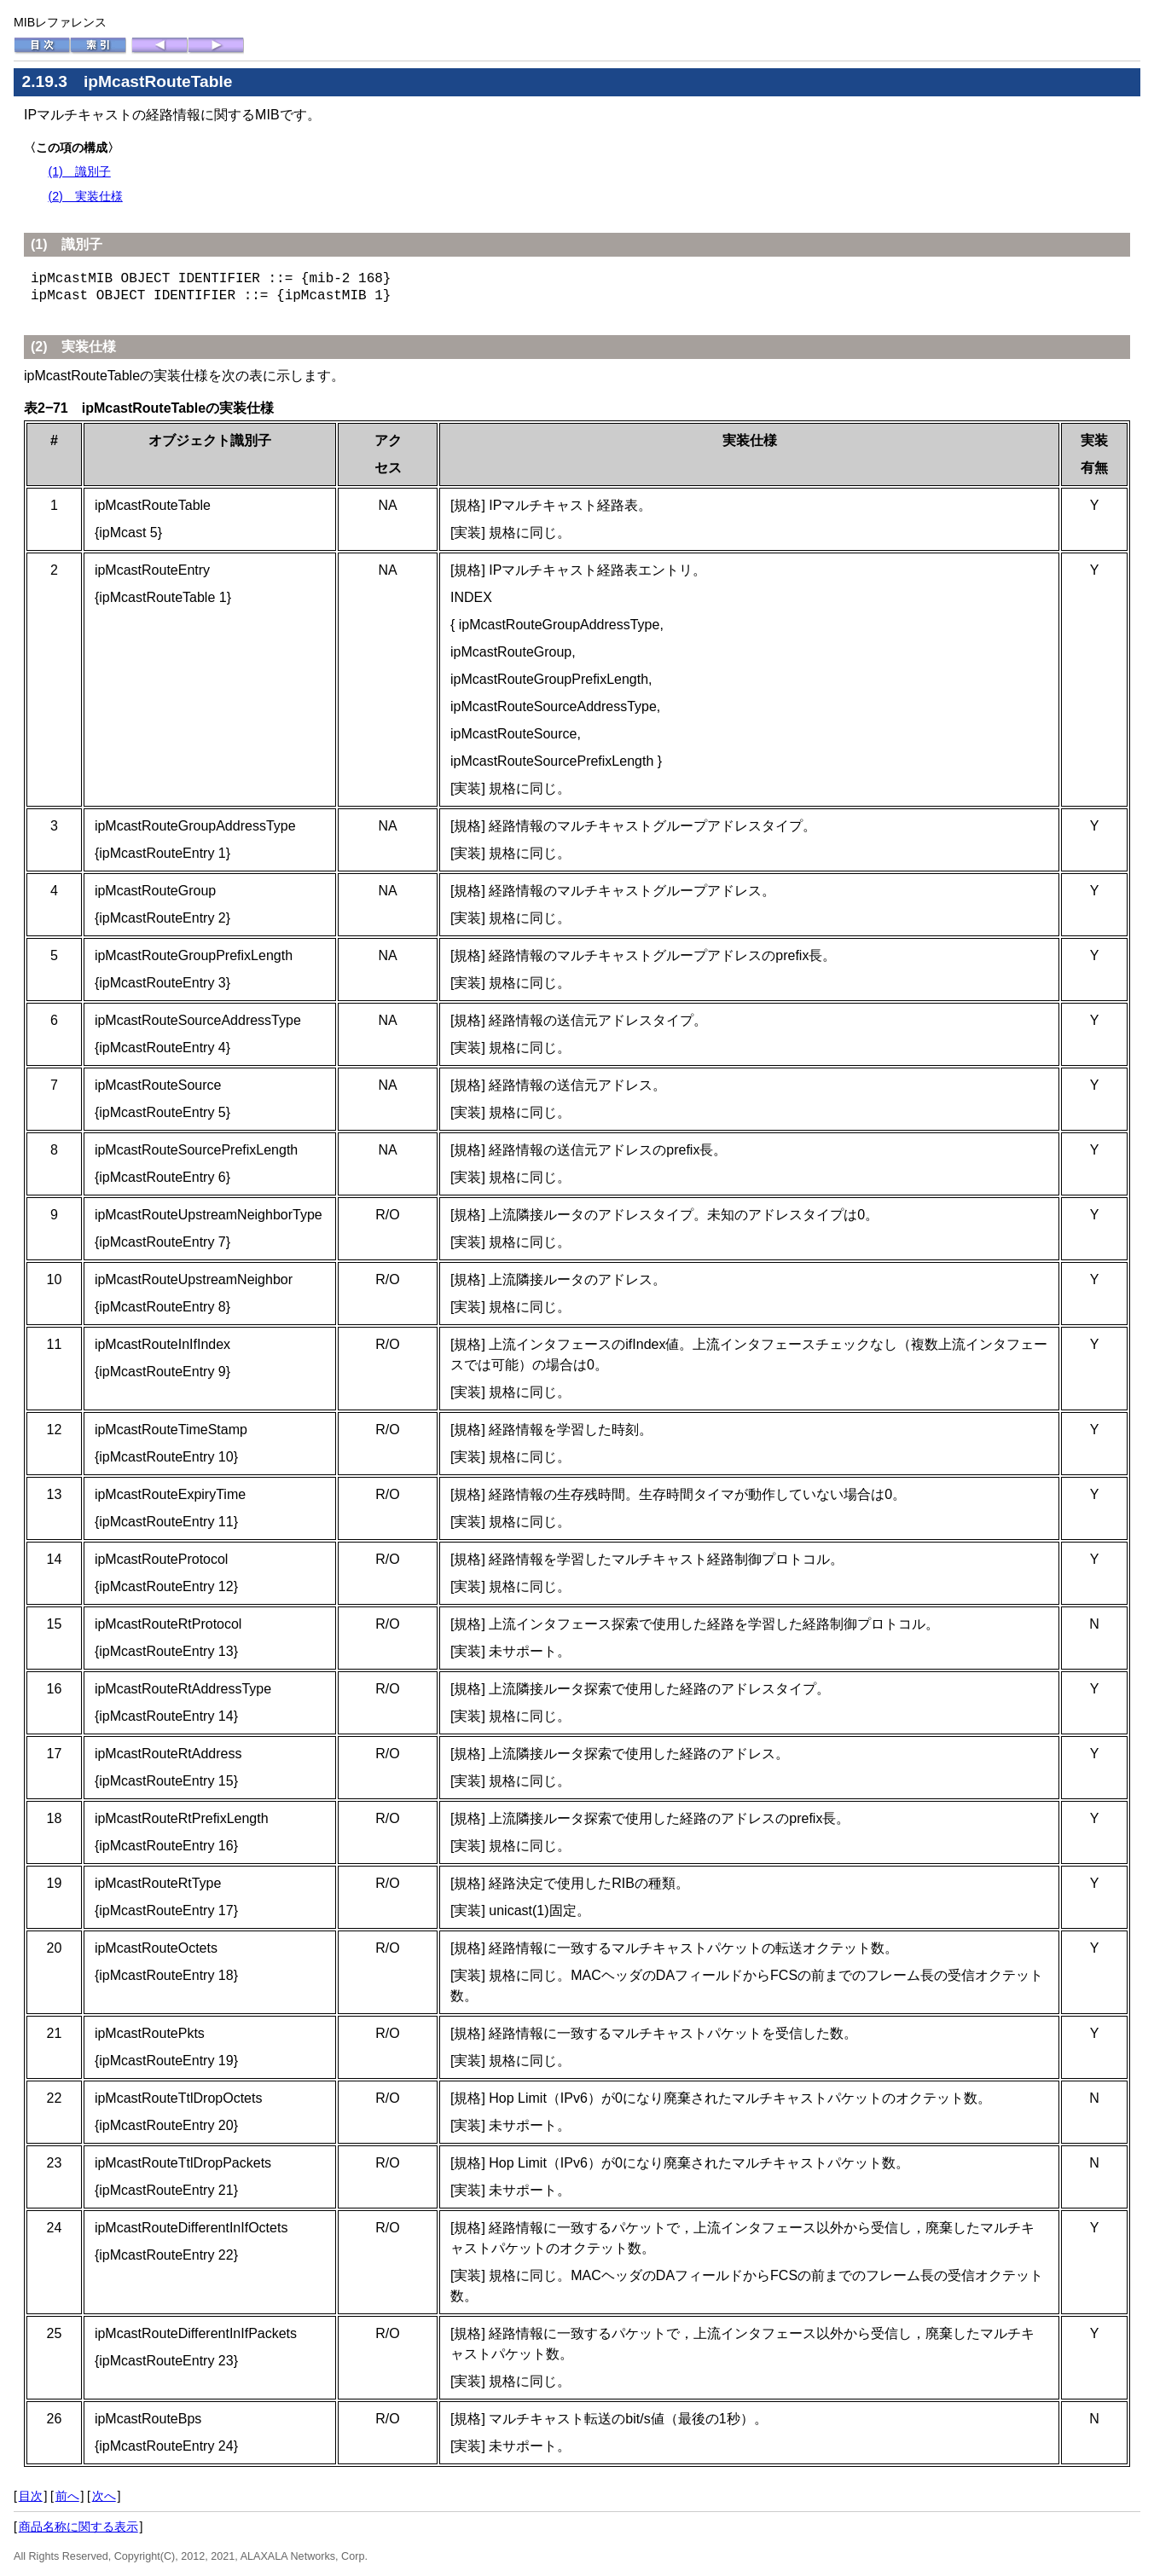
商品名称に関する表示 (78, 2526)
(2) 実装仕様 (85, 196)
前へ (67, 2496)
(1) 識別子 (79, 171)
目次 (31, 2496)
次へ (104, 2496)
